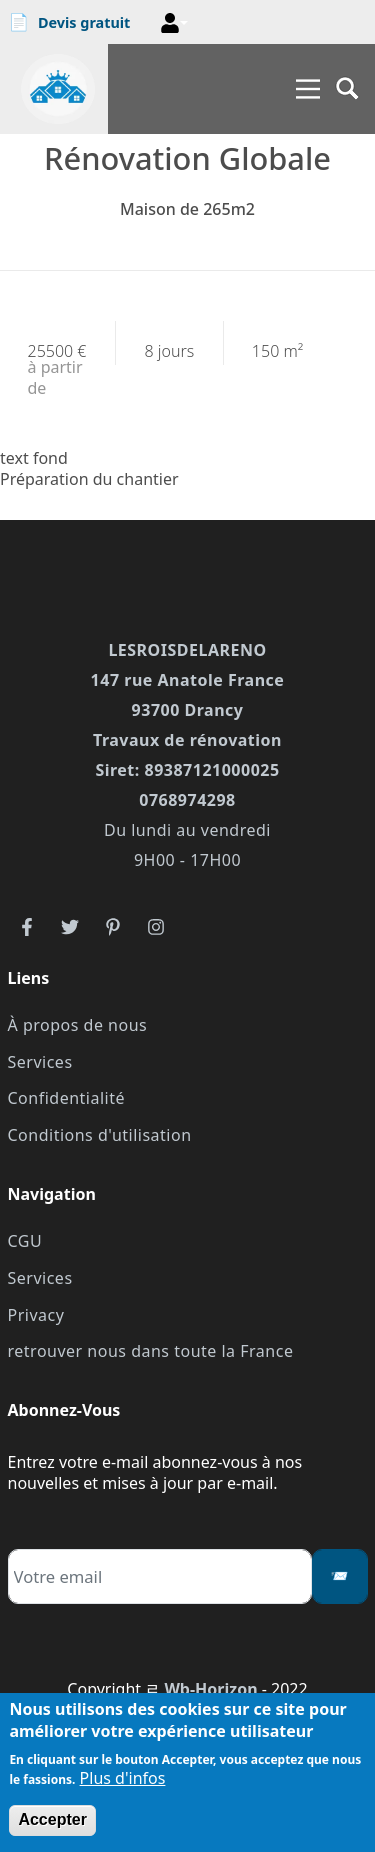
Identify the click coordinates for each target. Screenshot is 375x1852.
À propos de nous (78, 1025)
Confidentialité (67, 1098)
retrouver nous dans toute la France (151, 1351)
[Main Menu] (308, 89)
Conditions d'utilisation (100, 1135)
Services (40, 1062)
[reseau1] (27, 925)
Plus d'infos (123, 1778)
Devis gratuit (70, 21)
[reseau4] (156, 925)
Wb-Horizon (210, 1689)
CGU (25, 1241)
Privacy (36, 1315)
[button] (173, 23)
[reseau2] (70, 925)
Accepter (52, 1819)
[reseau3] (113, 925)
